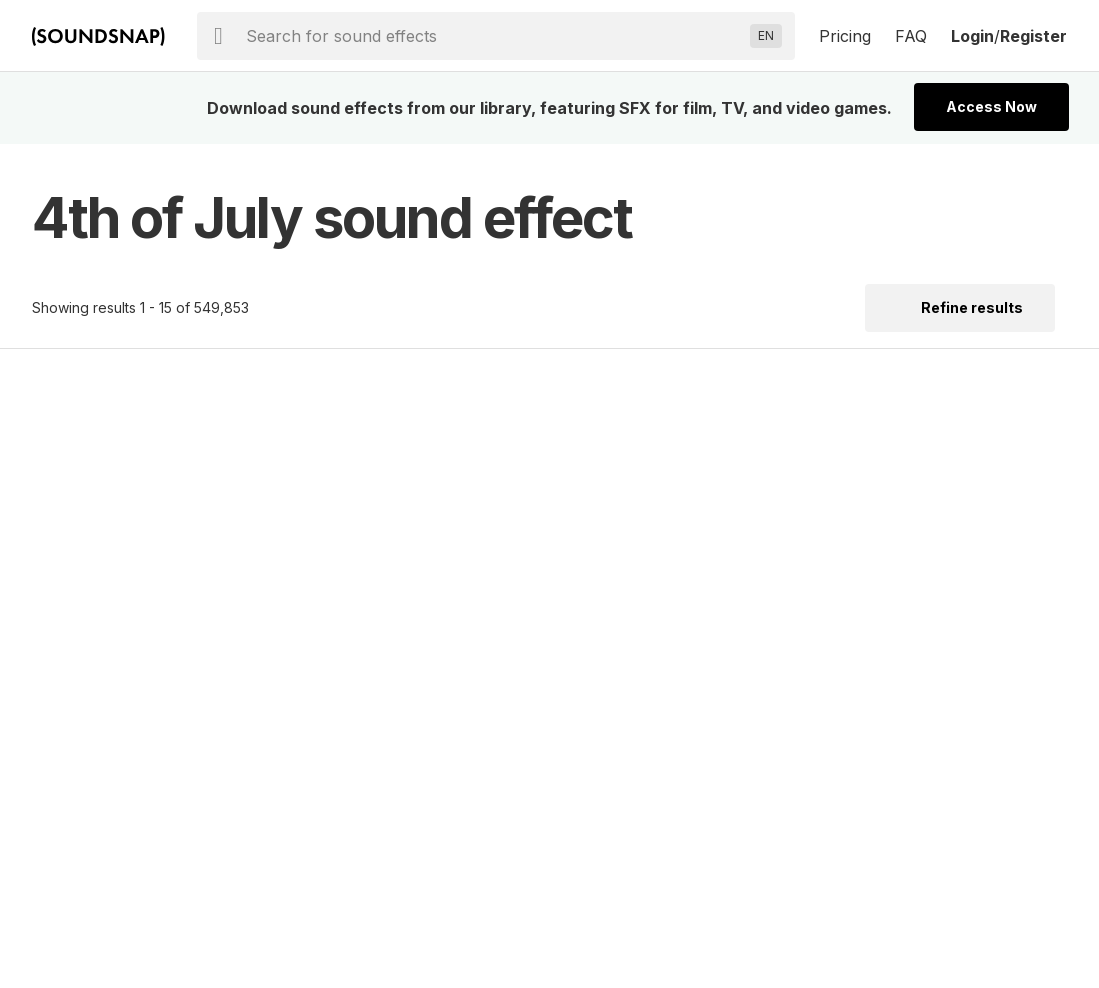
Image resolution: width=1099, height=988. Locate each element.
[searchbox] (494, 36)
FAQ (911, 36)
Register (1033, 36)
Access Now (991, 106)
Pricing (845, 36)
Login (972, 36)
